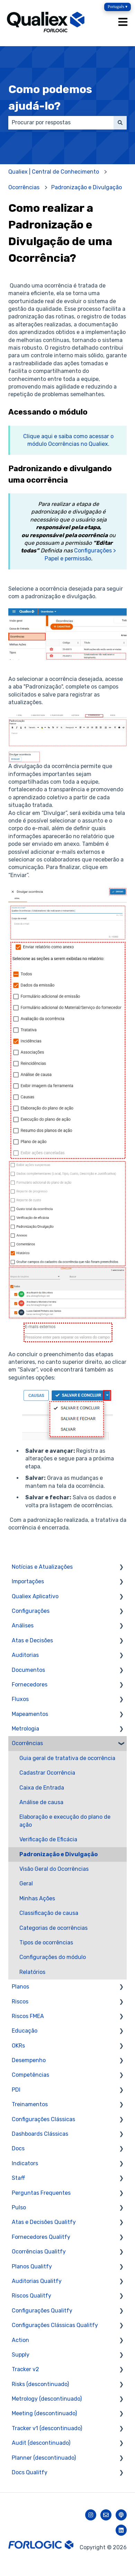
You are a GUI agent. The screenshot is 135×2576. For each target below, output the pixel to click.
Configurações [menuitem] (31, 1611)
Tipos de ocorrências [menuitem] (46, 1942)
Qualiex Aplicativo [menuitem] (35, 1596)
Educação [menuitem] (24, 2030)
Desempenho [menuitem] (29, 2060)
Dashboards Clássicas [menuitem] (40, 2134)
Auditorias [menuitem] (25, 1655)
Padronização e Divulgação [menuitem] (58, 1854)
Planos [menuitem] (20, 1986)
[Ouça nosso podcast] (121, 2514)
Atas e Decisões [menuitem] (32, 1640)
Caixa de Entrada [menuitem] (41, 1787)
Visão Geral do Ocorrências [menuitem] (54, 1869)
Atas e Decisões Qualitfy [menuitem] (44, 2222)
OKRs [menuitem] (18, 2045)
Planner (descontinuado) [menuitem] (44, 2457)
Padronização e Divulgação (86, 187)
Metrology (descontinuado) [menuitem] (47, 2398)
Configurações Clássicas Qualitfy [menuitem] (55, 2325)
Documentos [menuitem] (28, 1670)
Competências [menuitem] (30, 2074)
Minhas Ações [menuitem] (37, 1898)
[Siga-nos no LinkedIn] (121, 2530)
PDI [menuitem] (16, 2089)
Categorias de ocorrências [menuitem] (53, 1928)
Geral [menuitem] (26, 1883)
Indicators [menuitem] (25, 2163)
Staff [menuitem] (18, 2178)
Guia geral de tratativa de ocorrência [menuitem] (67, 1758)
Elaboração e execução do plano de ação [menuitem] (64, 1821)
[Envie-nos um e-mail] (105, 2514)
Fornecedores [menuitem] (29, 1684)
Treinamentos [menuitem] (30, 2104)
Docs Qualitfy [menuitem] (29, 2472)
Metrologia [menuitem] (25, 1728)
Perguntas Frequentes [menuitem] (41, 2193)
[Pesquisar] (120, 122)
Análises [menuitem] (23, 1625)
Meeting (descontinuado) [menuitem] (44, 2413)
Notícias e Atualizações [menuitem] (42, 1567)
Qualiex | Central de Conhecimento (53, 171)
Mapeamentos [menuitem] (30, 1714)
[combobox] (61, 122)
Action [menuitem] (20, 2340)
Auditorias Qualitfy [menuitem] (37, 2281)
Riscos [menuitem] (20, 2001)
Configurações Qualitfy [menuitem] (42, 2310)
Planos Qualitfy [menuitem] (32, 2266)
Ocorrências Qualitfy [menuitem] (39, 2251)
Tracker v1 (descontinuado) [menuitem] (47, 2428)
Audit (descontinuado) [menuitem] (41, 2443)
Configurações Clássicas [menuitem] (43, 2119)
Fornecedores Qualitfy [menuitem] (41, 2237)
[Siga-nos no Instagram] (90, 2514)
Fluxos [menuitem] (20, 1699)
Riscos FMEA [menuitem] (28, 2016)
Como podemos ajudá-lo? (50, 97)
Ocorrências (23, 187)
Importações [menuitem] (28, 1581)
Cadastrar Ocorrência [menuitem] (47, 1772)
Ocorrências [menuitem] (27, 1743)
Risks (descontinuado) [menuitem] (40, 2384)
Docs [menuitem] (18, 2148)
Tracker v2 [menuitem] (25, 2369)
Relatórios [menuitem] (32, 1972)
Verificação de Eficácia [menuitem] (48, 1839)
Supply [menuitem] (20, 2354)
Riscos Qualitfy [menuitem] (31, 2295)
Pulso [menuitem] (19, 2207)
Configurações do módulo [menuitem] (52, 1957)
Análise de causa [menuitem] (41, 1802)
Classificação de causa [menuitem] (48, 1913)
